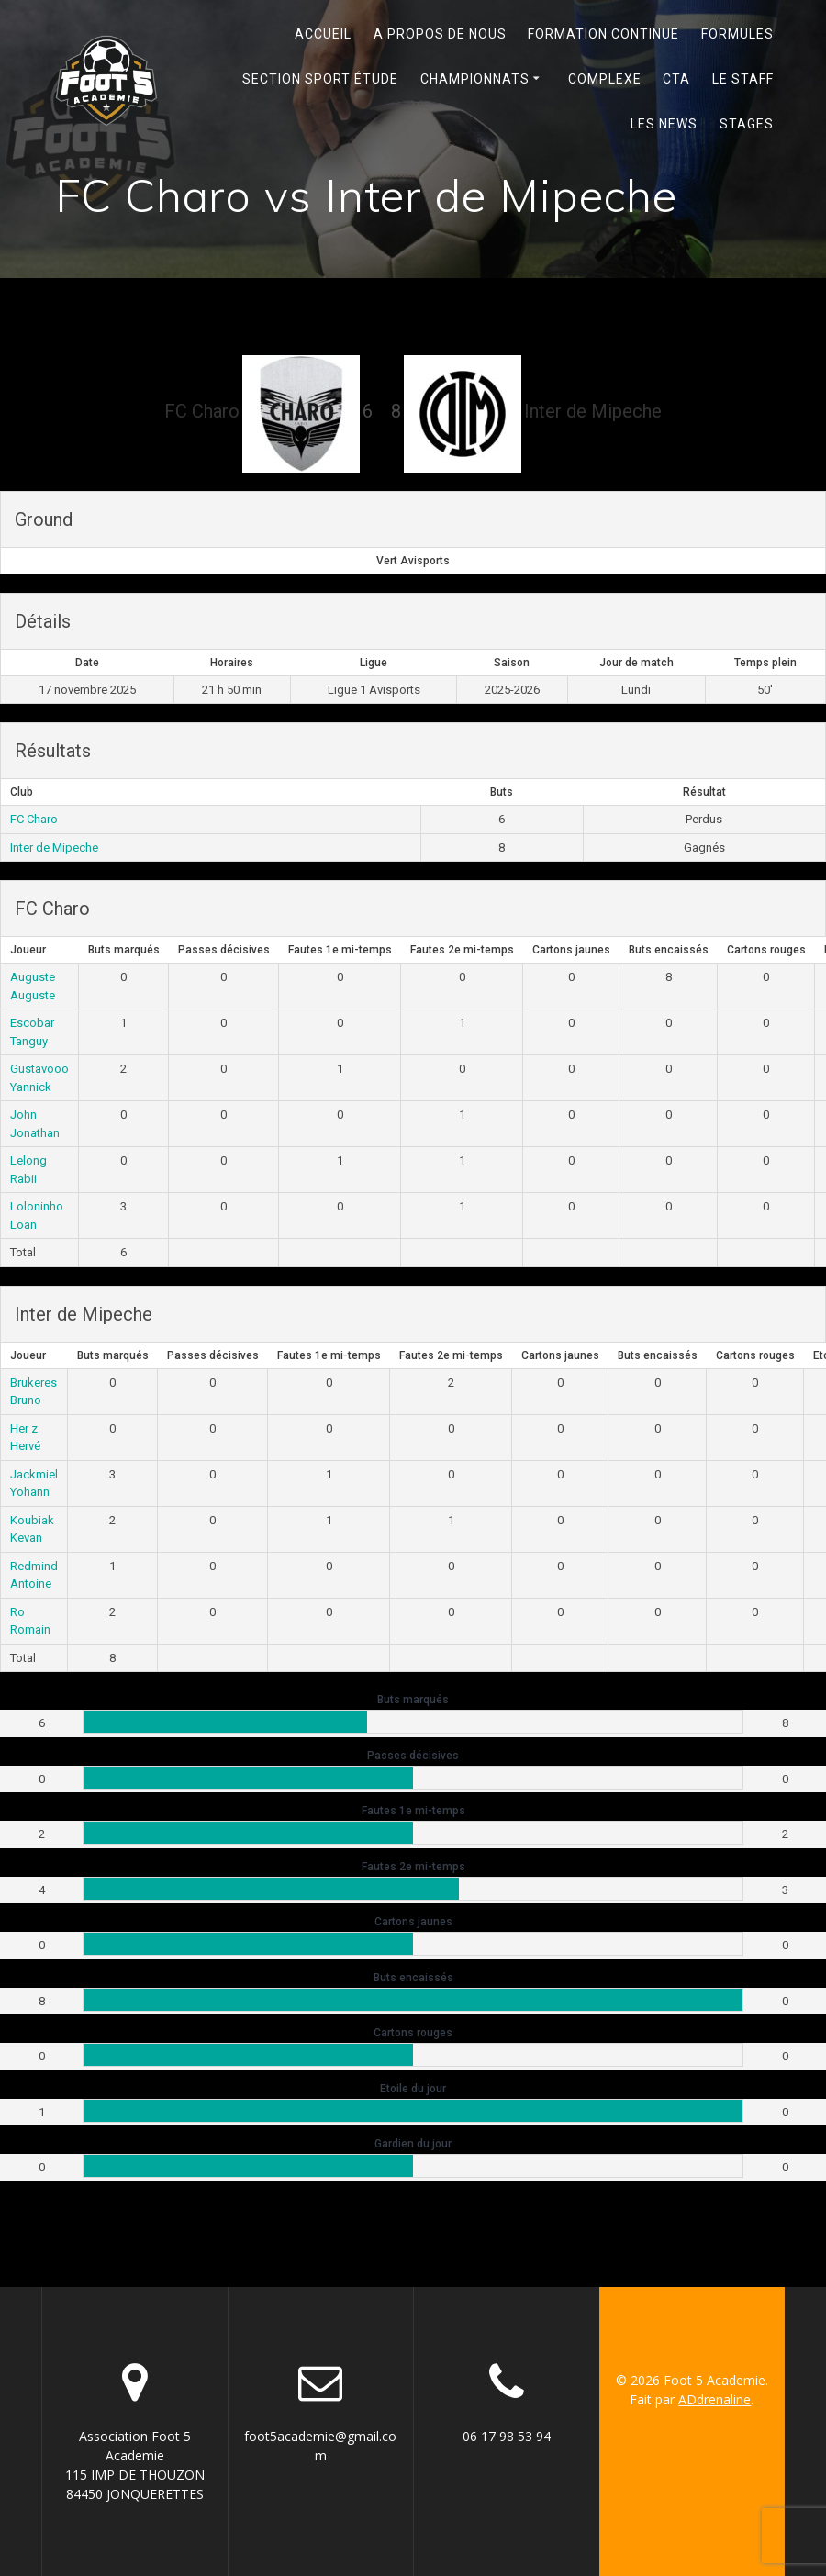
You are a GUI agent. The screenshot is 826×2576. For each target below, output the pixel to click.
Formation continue (603, 34)
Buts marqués (124, 949)
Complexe (605, 79)
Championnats (475, 79)
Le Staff (743, 79)
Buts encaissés (669, 949)
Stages (747, 124)
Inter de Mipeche (54, 847)
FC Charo (34, 819)
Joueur (28, 949)
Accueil (323, 34)
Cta (676, 79)
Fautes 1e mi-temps (340, 949)
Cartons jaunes (571, 949)
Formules (737, 34)
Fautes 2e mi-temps (462, 949)
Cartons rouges (766, 949)
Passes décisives (224, 949)
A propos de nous (440, 34)
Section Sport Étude (320, 79)
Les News (664, 124)
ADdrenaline (714, 2399)
